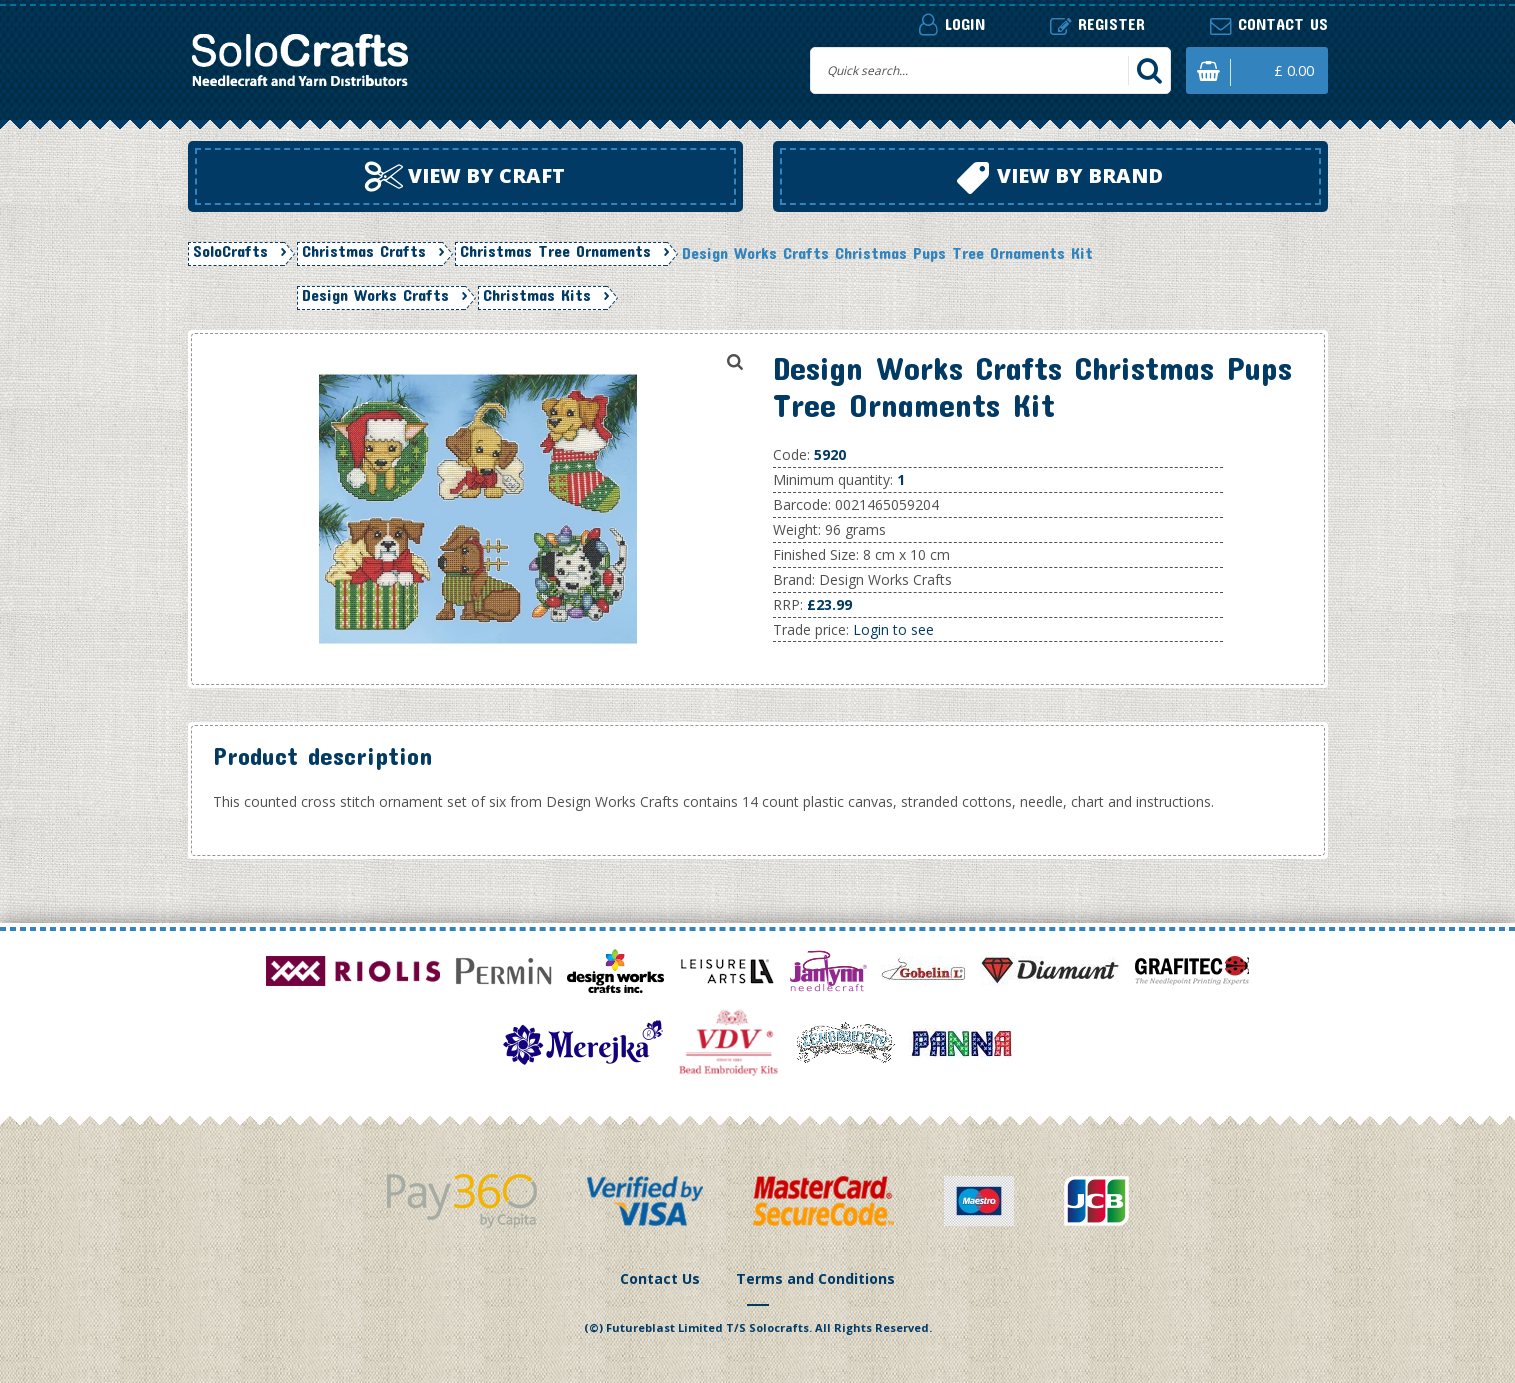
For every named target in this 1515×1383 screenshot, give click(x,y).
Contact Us (660, 1278)
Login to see (893, 629)
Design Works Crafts (375, 295)
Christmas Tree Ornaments (555, 251)
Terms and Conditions (815, 1278)
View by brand (1060, 178)
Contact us (1269, 24)
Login (952, 24)
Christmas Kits (537, 295)
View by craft (465, 177)
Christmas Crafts (364, 251)
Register (1097, 24)
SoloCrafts (230, 251)
